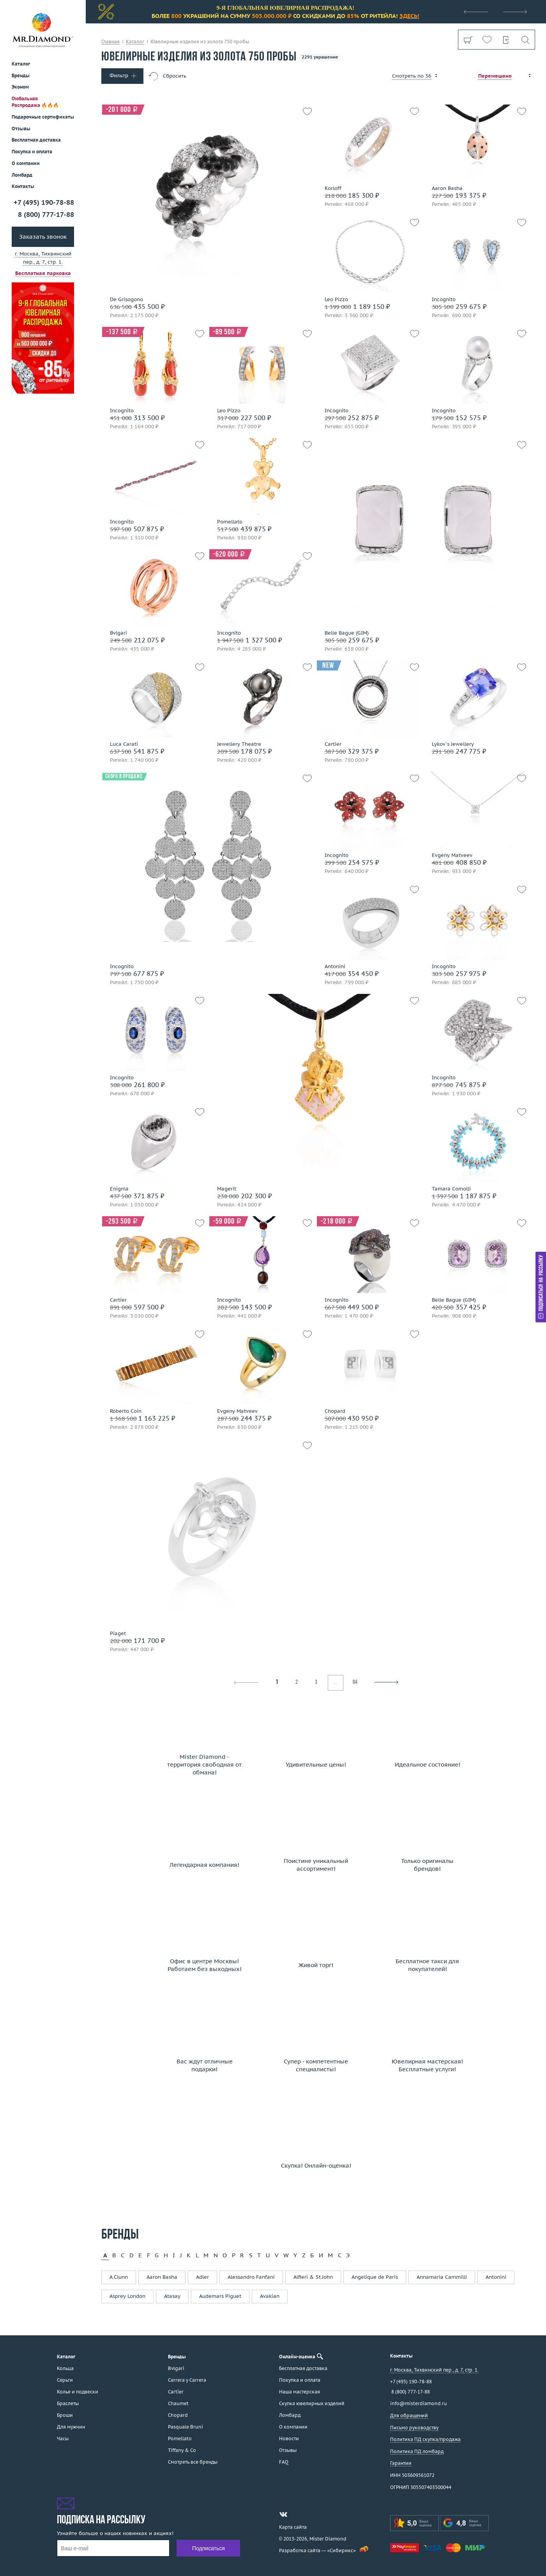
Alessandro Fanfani (251, 2277)
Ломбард (22, 175)
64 (355, 1682)
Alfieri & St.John (313, 2277)
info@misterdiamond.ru (418, 2403)
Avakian (269, 2296)
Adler (202, 2277)
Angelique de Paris (375, 2277)
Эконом (20, 87)
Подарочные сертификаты (43, 117)
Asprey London (127, 2296)
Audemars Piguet (220, 2296)
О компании (26, 163)
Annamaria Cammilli (442, 2277)
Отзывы (21, 128)
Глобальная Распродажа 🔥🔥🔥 (35, 102)
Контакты (23, 186)
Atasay (172, 2296)
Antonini (496, 2277)
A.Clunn (119, 2277)
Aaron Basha (162, 2277)
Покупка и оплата (32, 151)
